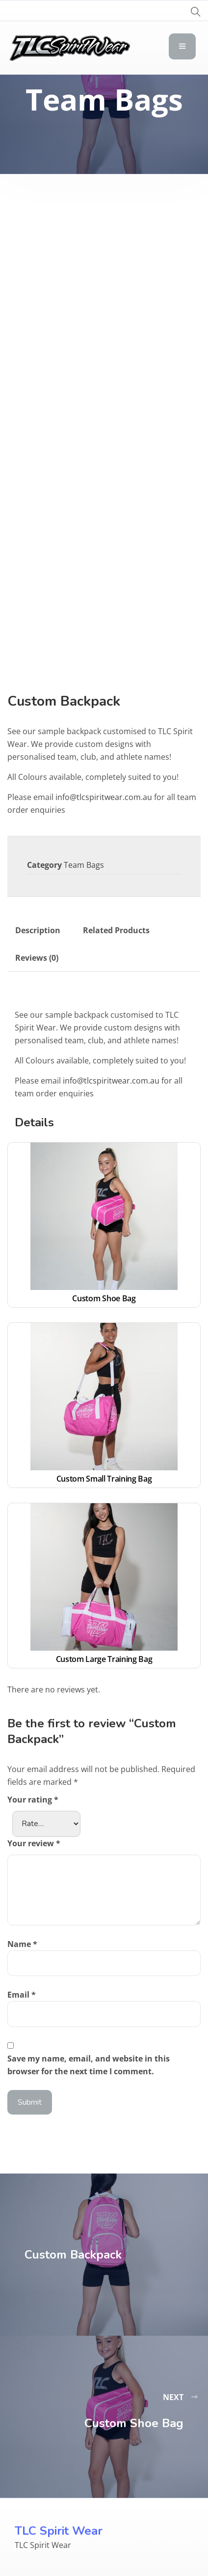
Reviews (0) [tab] (36, 957)
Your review (33, 1843)
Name (22, 1944)
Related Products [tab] (116, 930)
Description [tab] (37, 930)
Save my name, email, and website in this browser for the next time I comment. (88, 2065)
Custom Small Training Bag (104, 1478)
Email (21, 1994)
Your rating (32, 1799)
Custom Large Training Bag (104, 1659)
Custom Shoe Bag (103, 1298)
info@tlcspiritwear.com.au (103, 797)
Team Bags (84, 864)
